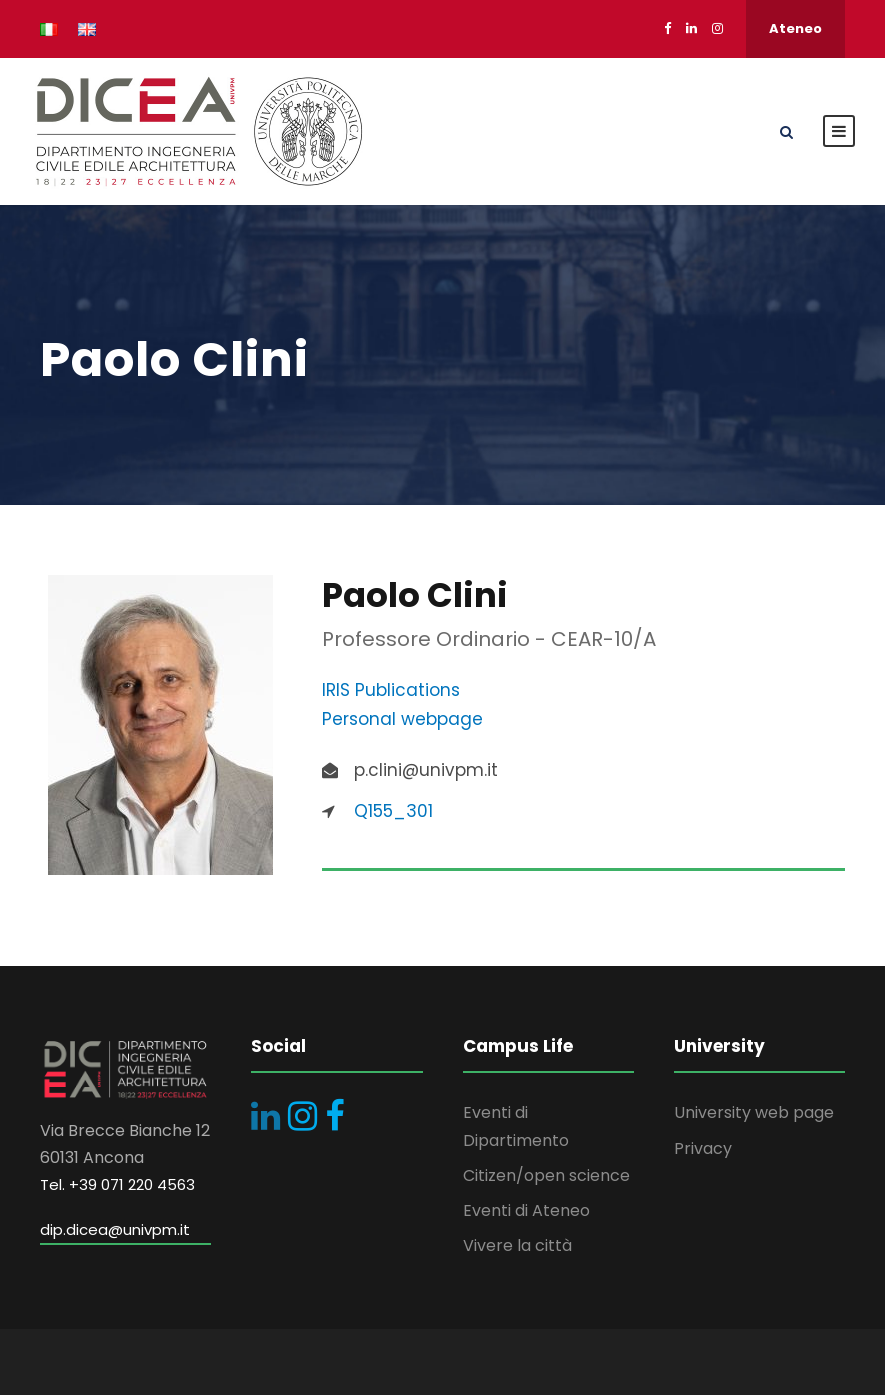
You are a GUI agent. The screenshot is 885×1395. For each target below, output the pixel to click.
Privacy (703, 1148)
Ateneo (795, 28)
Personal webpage (402, 719)
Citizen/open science (546, 1175)
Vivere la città (517, 1245)
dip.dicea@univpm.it (115, 1229)
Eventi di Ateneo (526, 1210)
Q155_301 (393, 811)
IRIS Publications (391, 690)
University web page (754, 1112)
